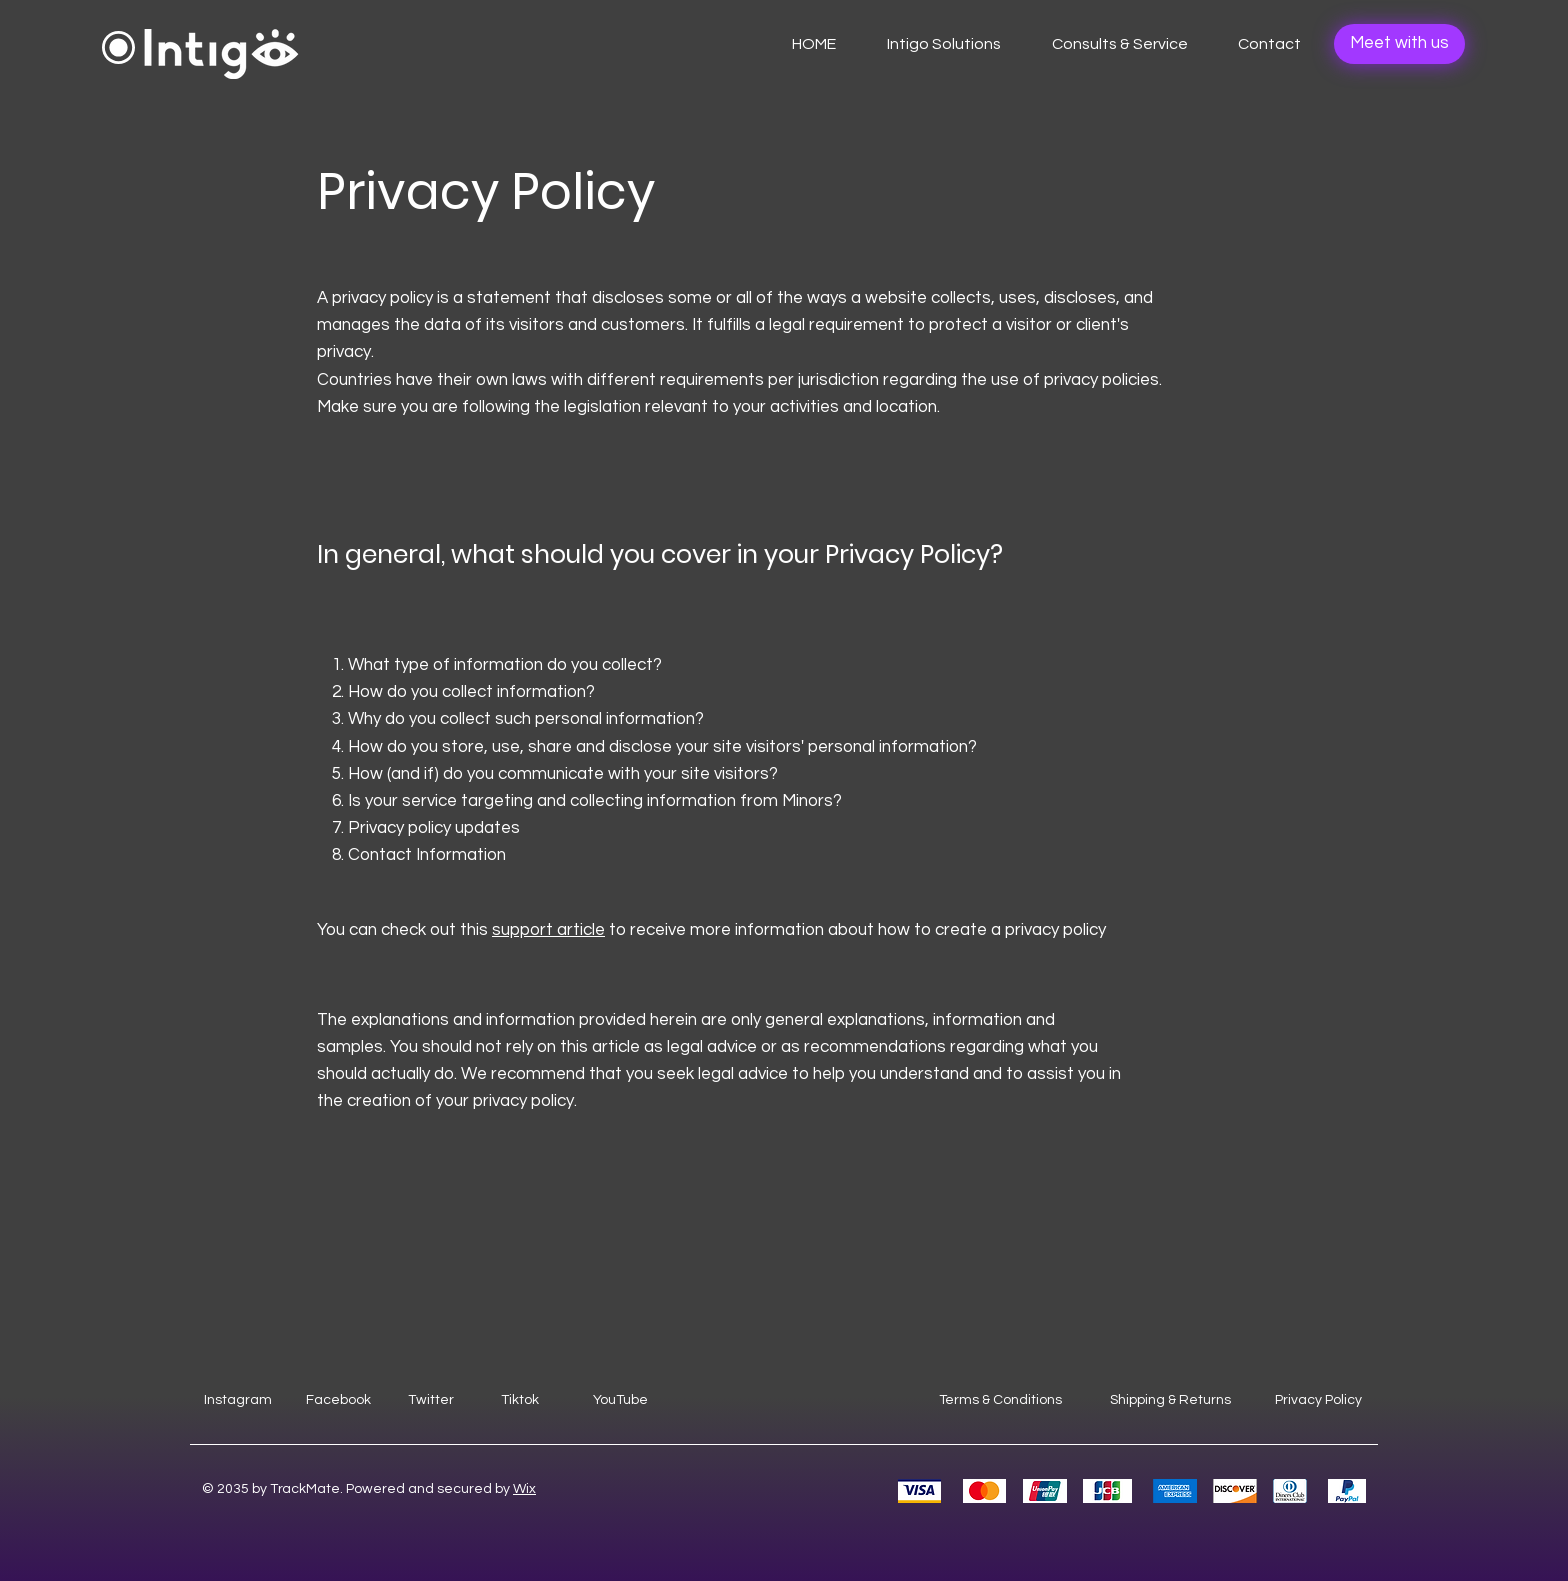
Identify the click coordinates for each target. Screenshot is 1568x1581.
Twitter (431, 1400)
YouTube (620, 1400)
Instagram (238, 1400)
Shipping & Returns (1170, 1400)
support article (548, 930)
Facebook (338, 1400)
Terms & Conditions (1000, 1400)
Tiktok (520, 1400)
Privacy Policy (1318, 1400)
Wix (524, 1489)
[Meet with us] (1399, 44)
